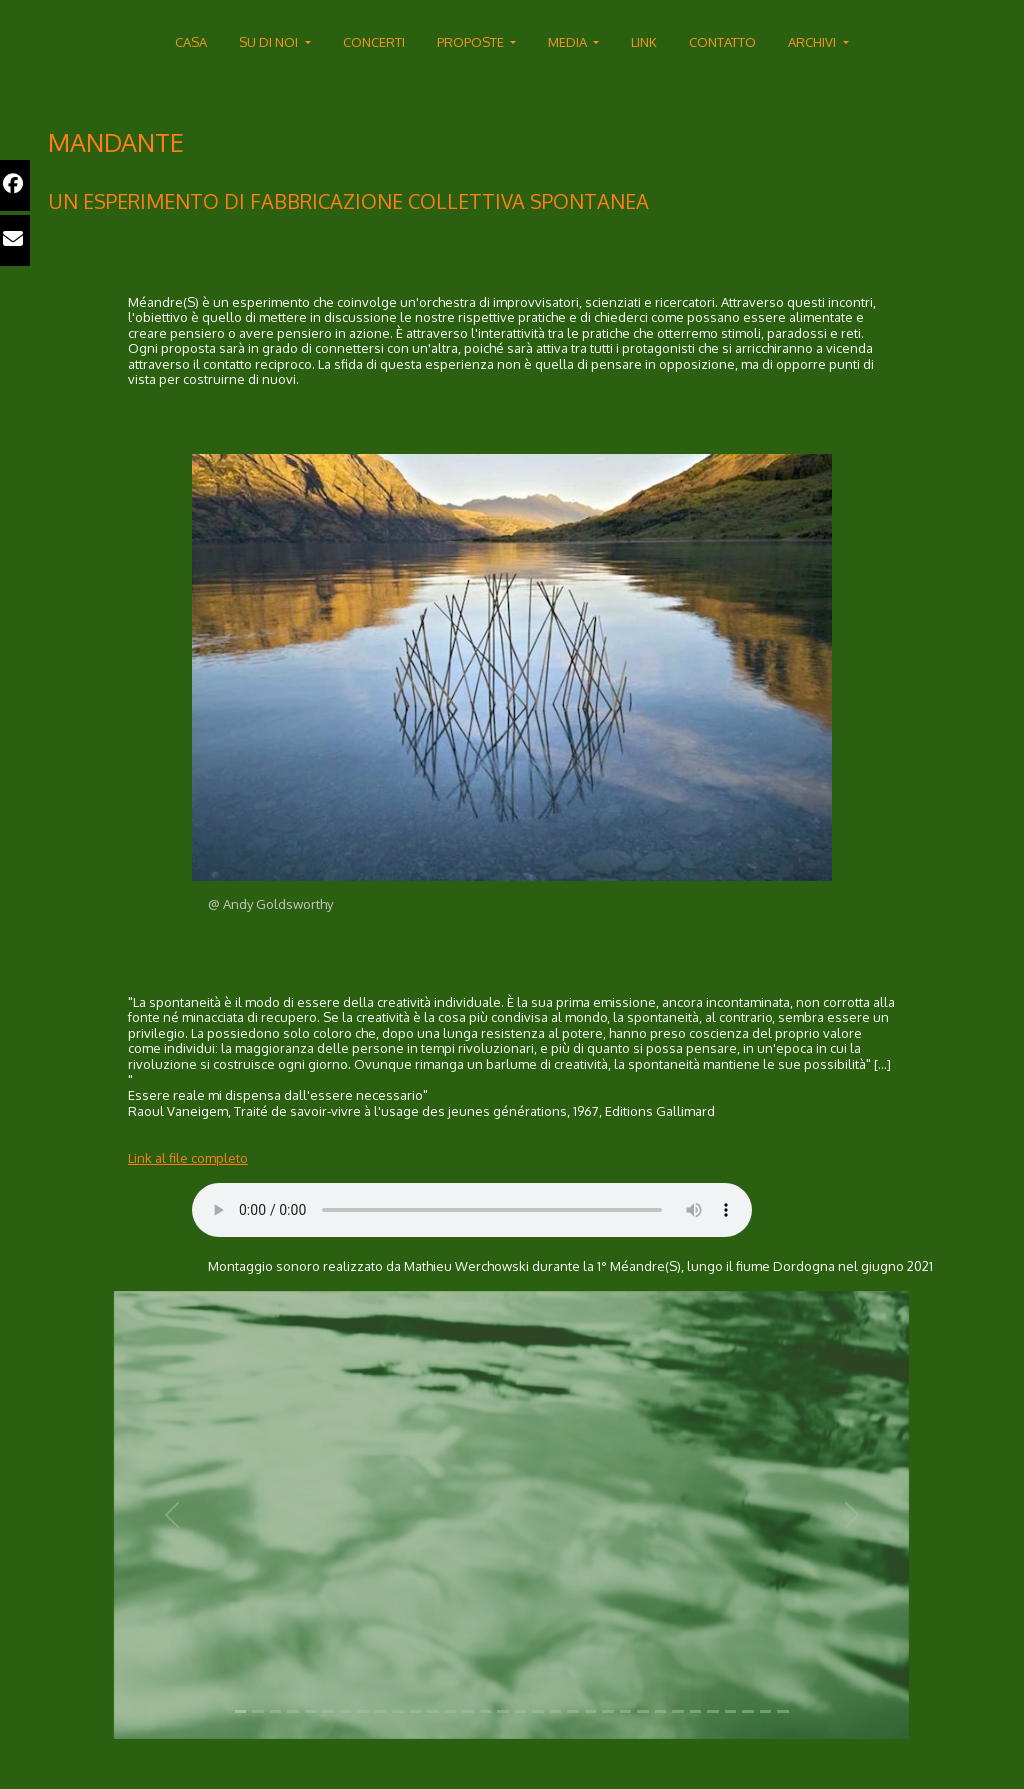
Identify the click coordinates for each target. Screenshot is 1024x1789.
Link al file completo (188, 1158)
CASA (191, 42)
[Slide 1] (241, 1711)
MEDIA (569, 42)
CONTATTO (722, 42)
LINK (644, 42)
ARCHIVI (813, 42)
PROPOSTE (472, 42)
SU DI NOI (270, 42)
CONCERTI (374, 42)
